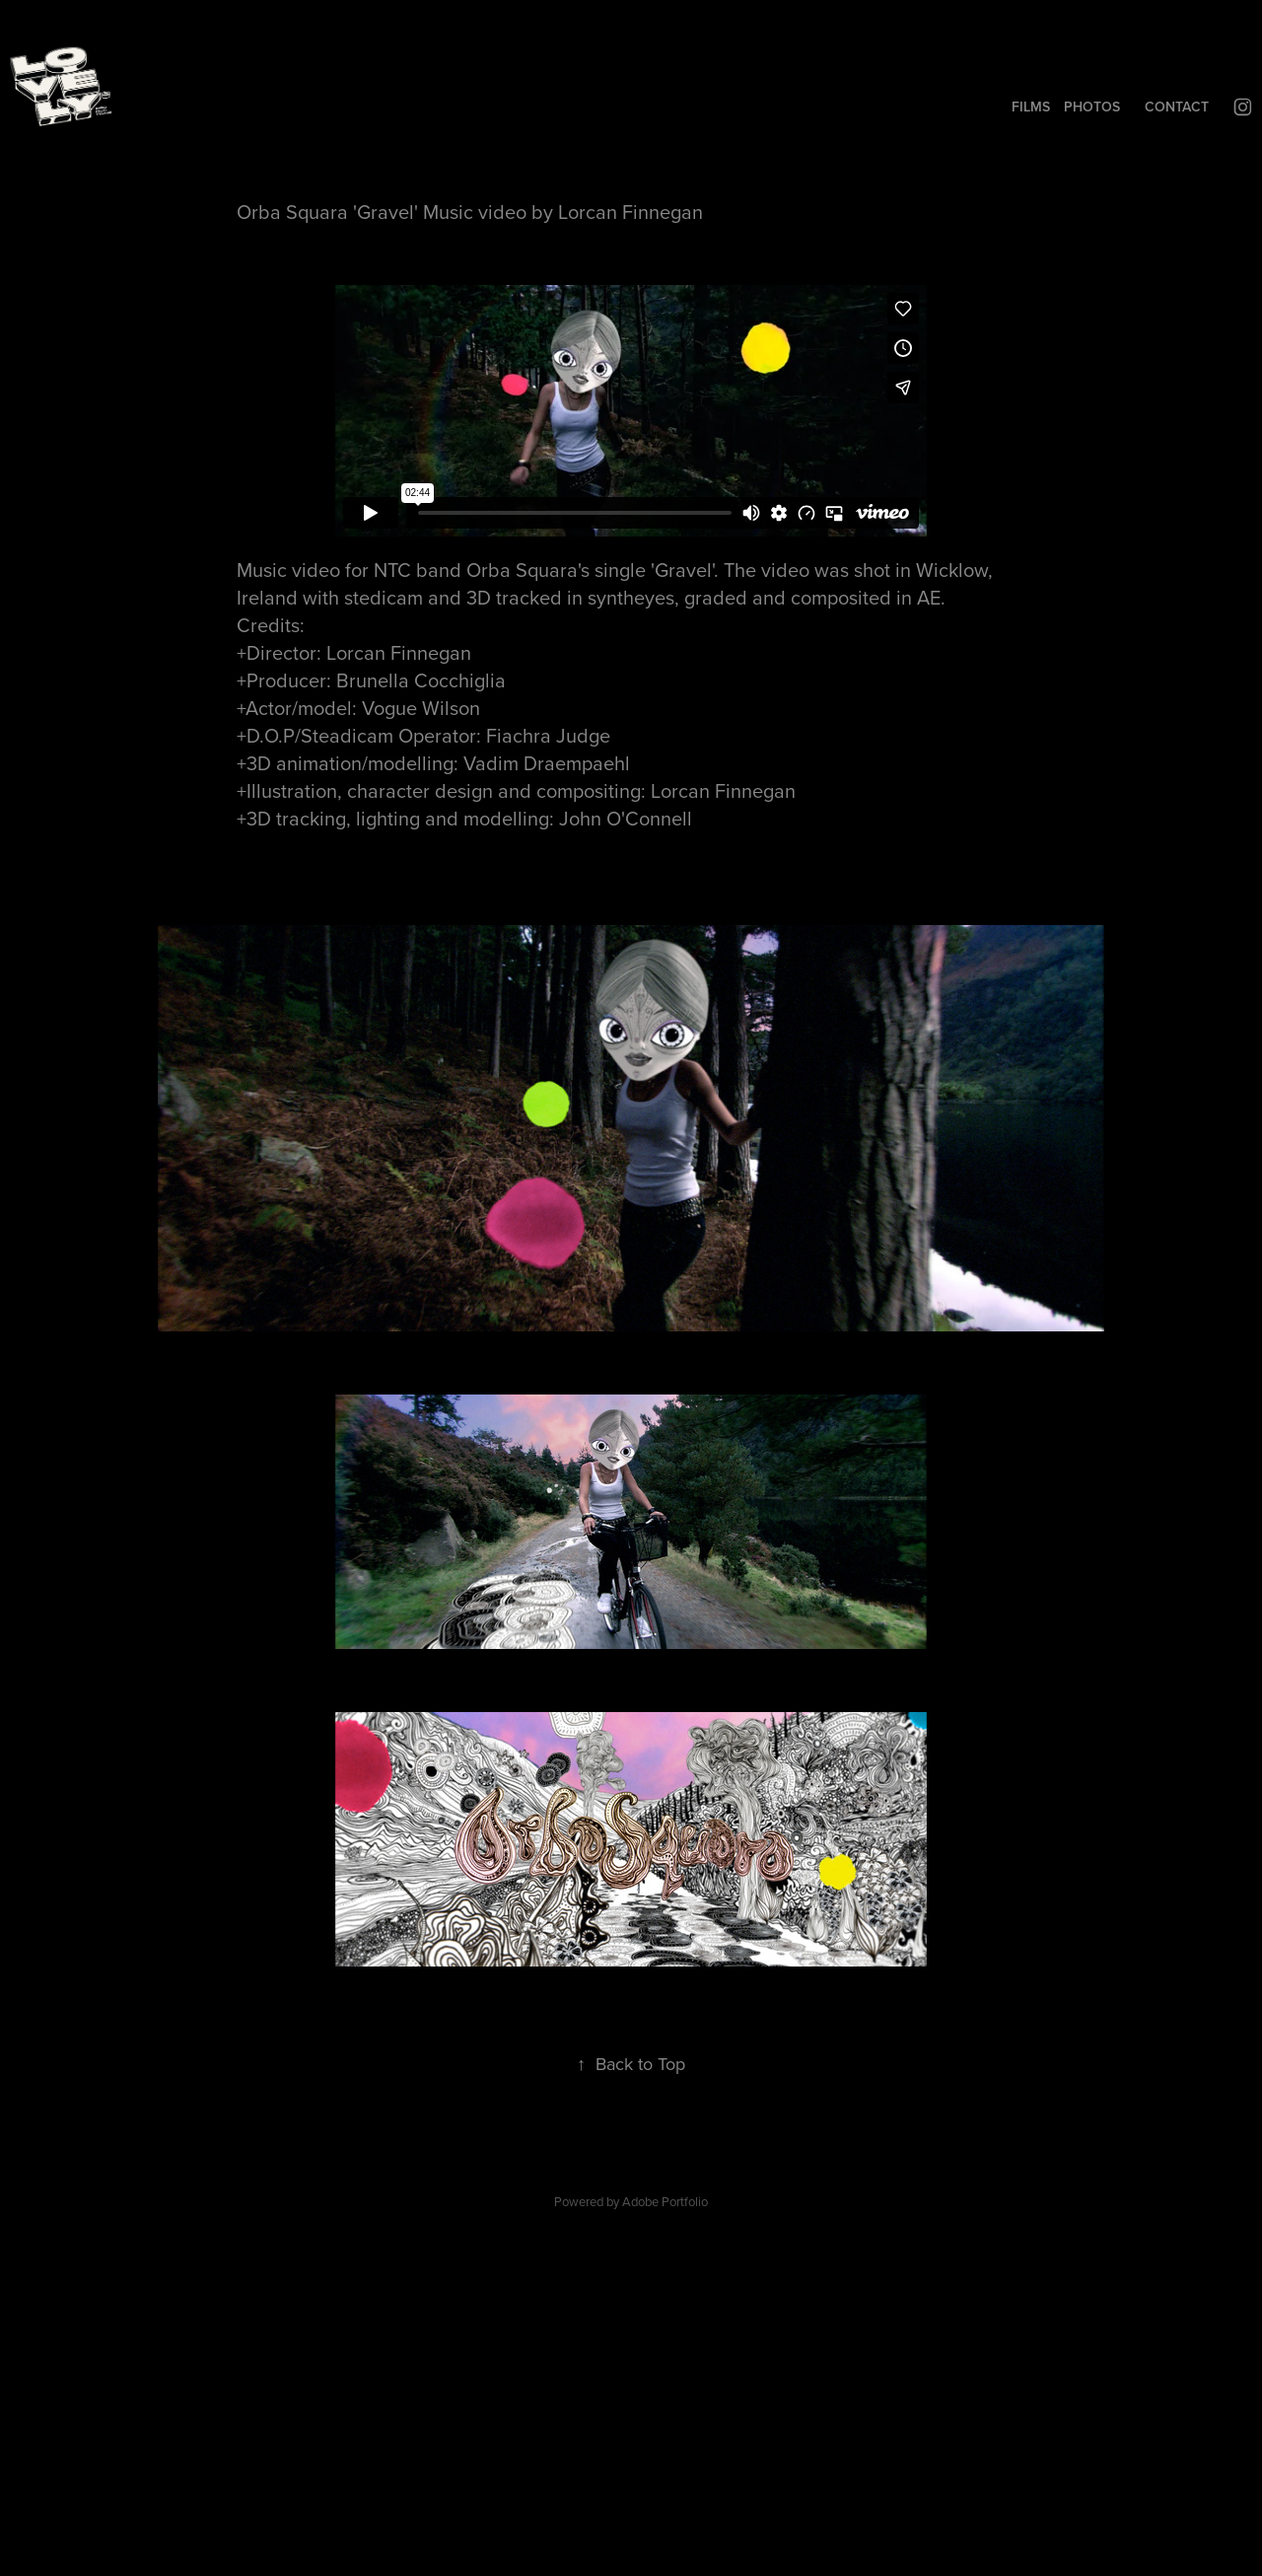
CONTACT (1177, 106)
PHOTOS (1092, 106)
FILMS (1031, 106)
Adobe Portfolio (665, 2201)
